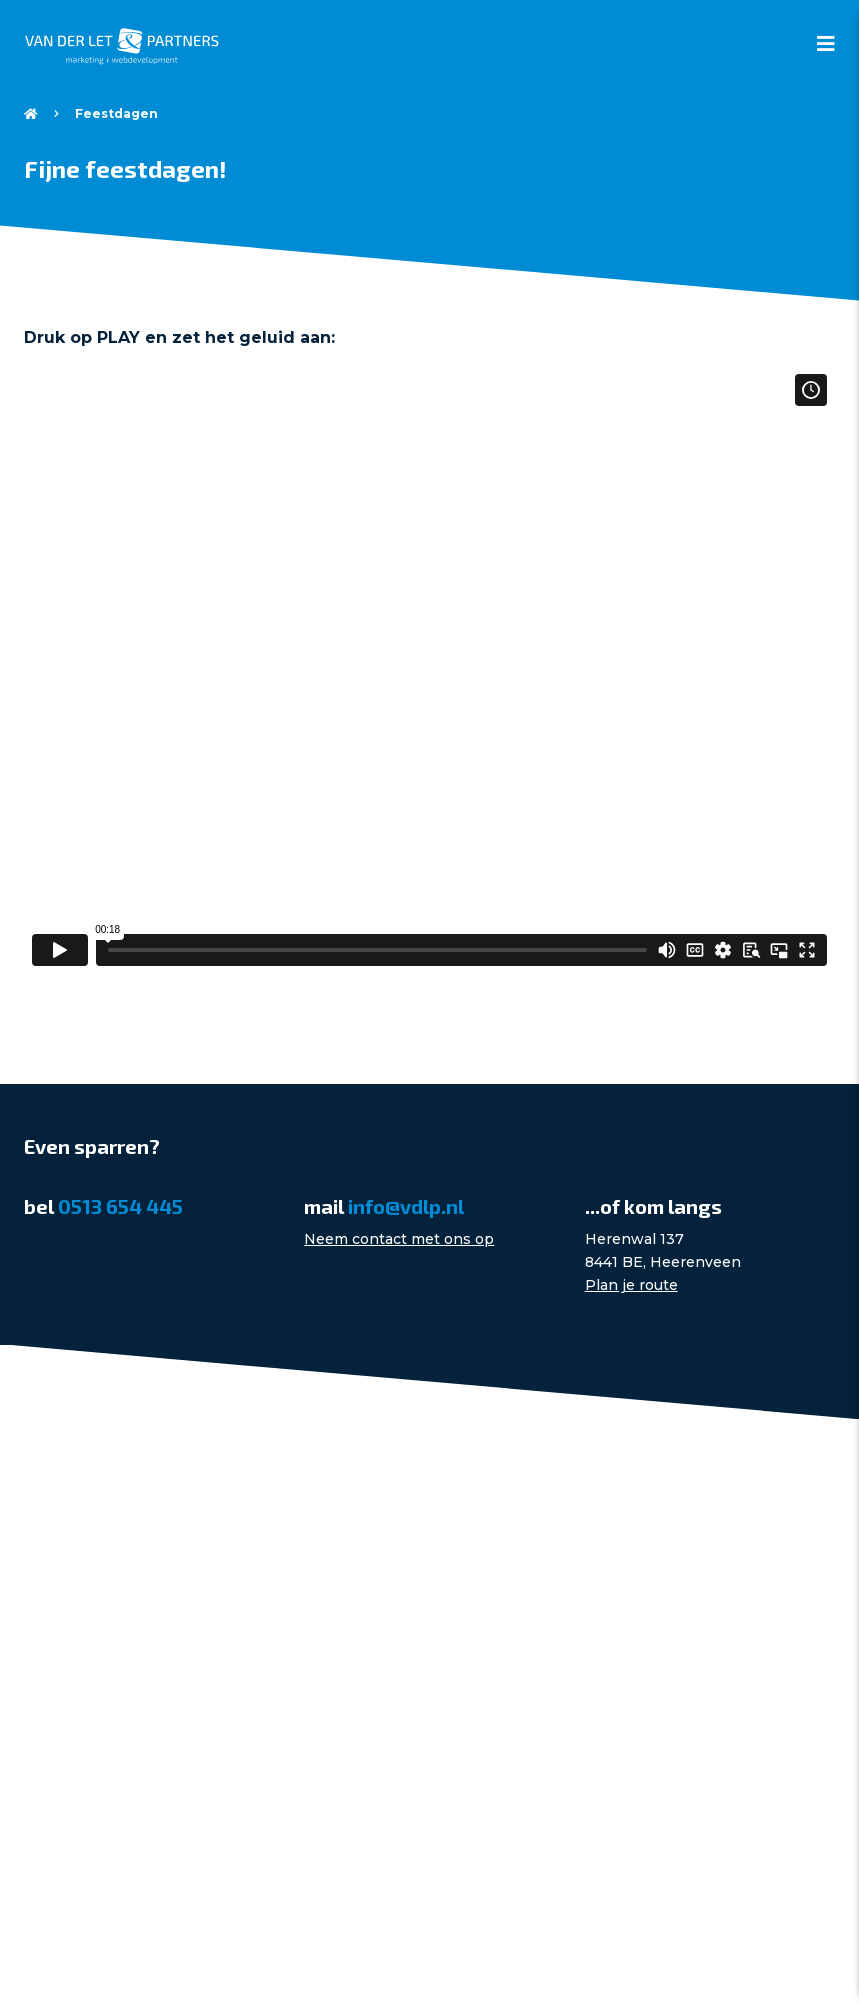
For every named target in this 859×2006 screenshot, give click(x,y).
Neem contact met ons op (399, 1239)
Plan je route (631, 1285)
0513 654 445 (120, 1206)
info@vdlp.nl (406, 1206)
